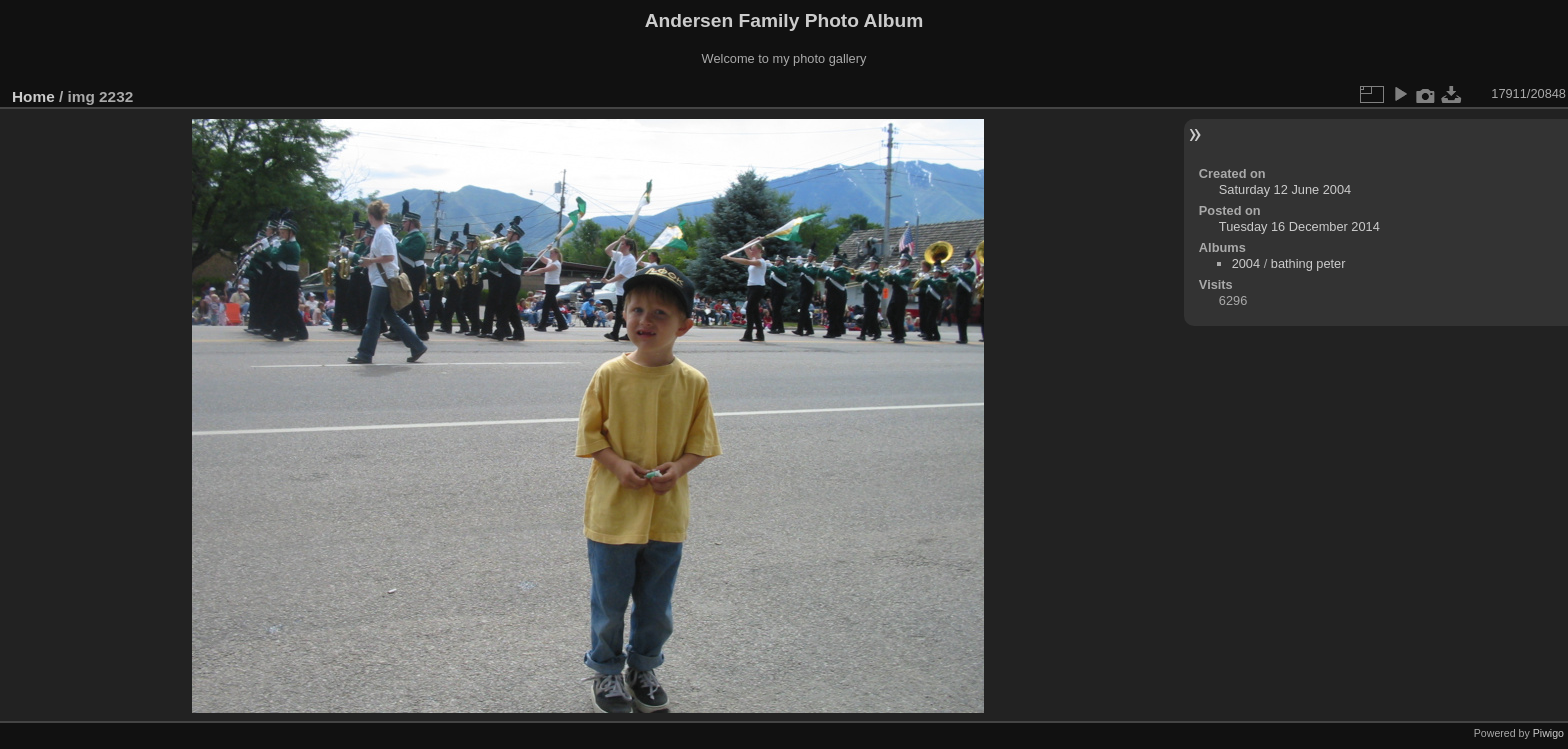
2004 (1246, 263)
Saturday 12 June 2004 (1285, 189)
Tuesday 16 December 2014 (1299, 226)
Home (33, 96)
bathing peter (1308, 263)
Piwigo (1548, 733)
